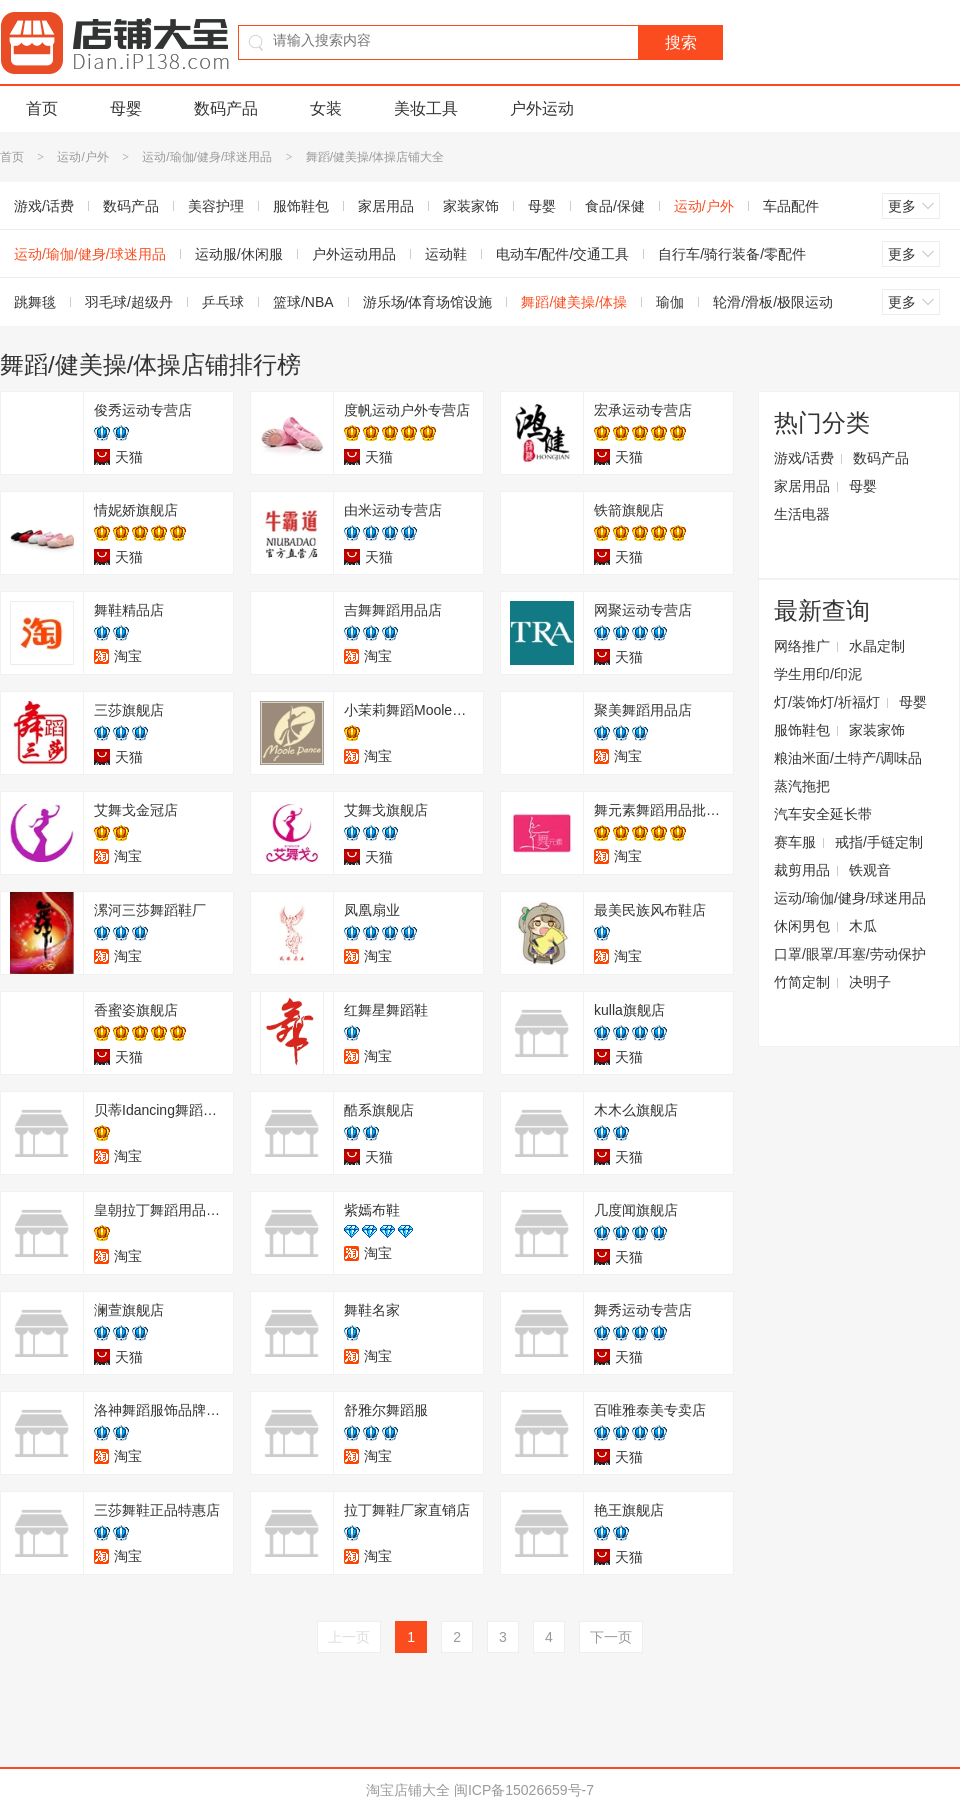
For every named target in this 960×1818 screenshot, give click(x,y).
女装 (326, 108)
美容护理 (216, 206)
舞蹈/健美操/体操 (574, 302)
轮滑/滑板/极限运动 (773, 302)
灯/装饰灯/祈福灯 (827, 702)
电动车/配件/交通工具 (563, 254)
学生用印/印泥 (818, 674)
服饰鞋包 (301, 206)
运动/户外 (82, 157)
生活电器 (802, 514)
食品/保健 (615, 206)
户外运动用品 (354, 254)
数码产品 (226, 108)
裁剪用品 (802, 870)
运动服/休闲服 (239, 254)
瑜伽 (670, 302)
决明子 (870, 982)
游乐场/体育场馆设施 (428, 302)
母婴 (126, 108)
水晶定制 (877, 646)
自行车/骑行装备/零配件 (732, 254)
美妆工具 (426, 108)
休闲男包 (802, 926)
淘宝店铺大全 (408, 1790)
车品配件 (791, 206)
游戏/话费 (804, 458)
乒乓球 (223, 302)
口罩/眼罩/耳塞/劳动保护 (850, 954)
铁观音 (870, 870)
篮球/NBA (303, 302)
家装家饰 (471, 206)
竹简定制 (802, 982)
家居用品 (386, 206)
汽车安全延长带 (823, 814)
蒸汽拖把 (802, 786)
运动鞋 (446, 254)
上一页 (349, 1637)
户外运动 (542, 108)
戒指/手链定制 (879, 842)
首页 (42, 108)
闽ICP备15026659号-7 (524, 1790)
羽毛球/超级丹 (129, 302)
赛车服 (795, 842)
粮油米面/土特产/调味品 (848, 758)
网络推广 (802, 646)
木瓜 (863, 926)
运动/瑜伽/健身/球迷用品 (207, 157)
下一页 (611, 1637)
